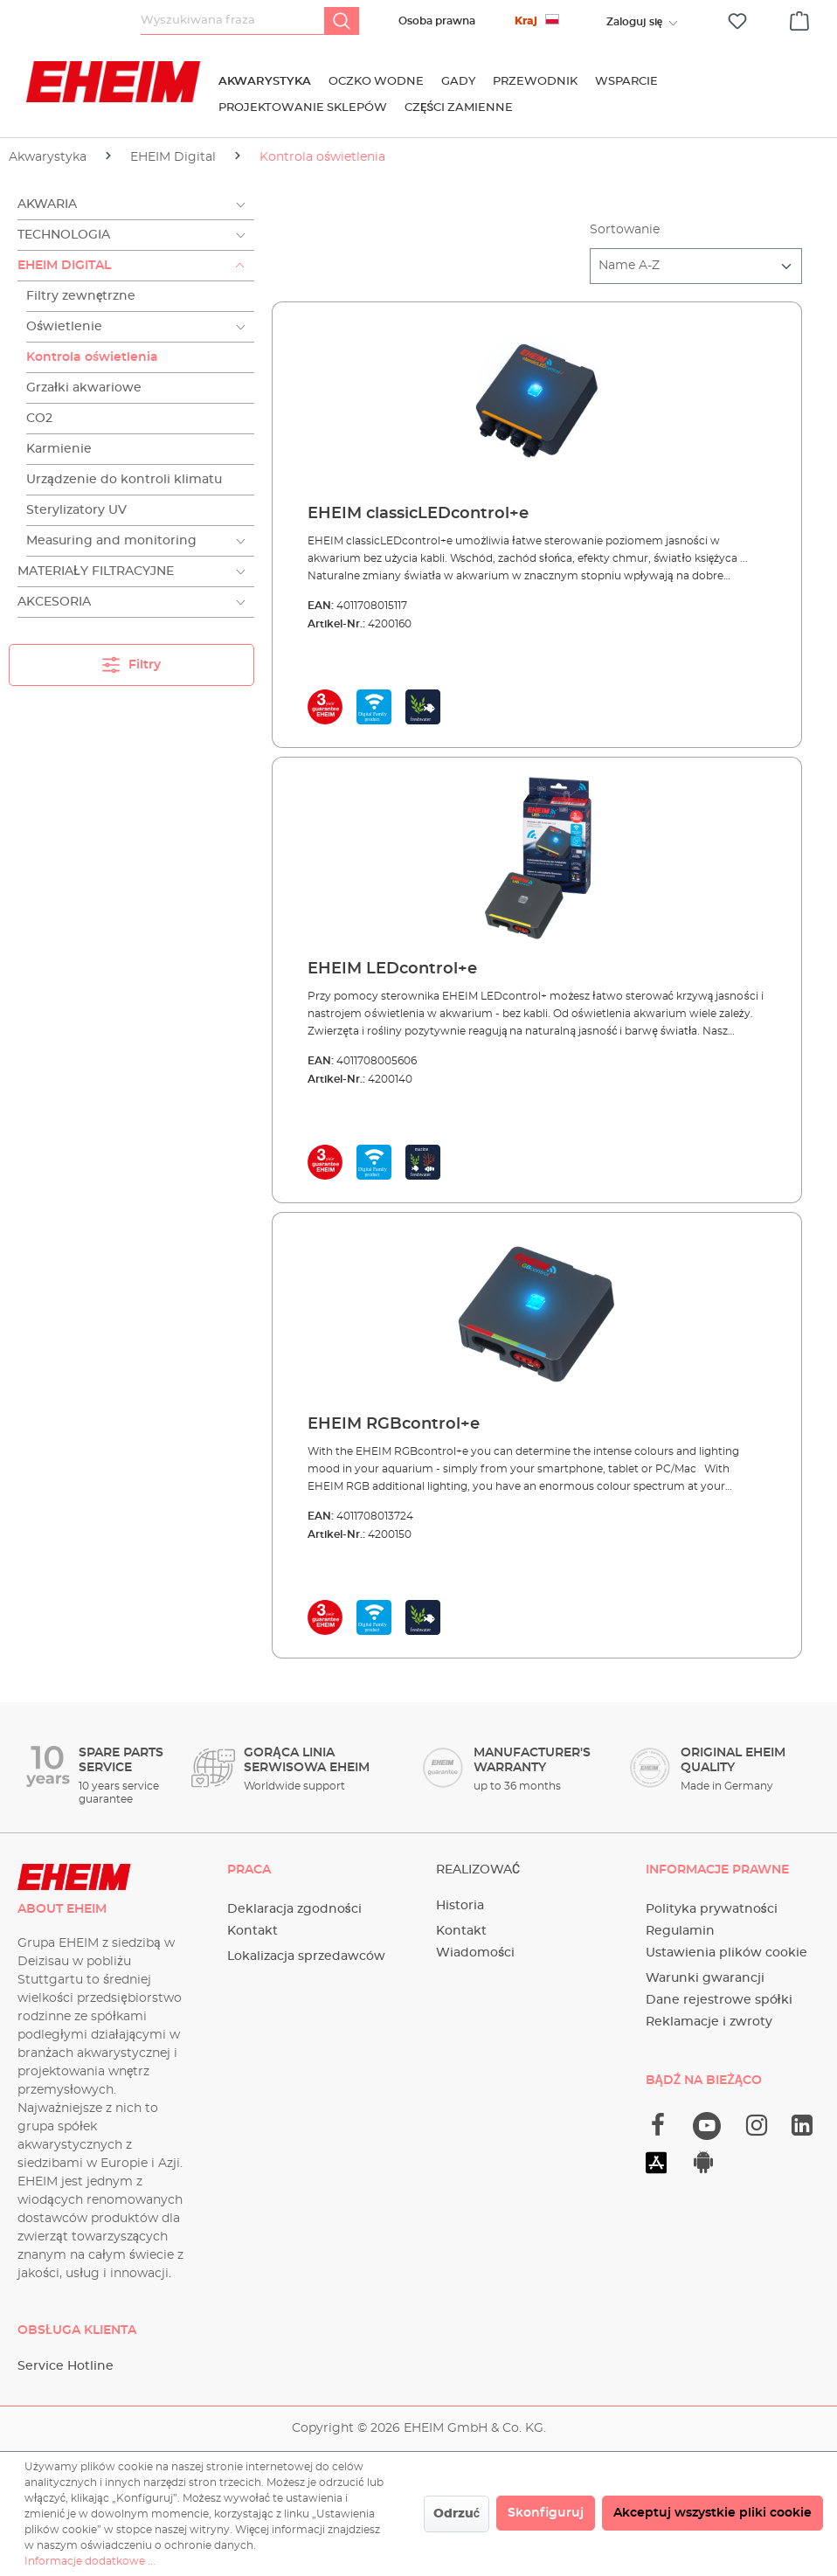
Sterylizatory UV (76, 510)
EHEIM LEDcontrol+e (392, 969)
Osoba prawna (436, 21)
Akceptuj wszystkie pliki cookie (712, 2513)
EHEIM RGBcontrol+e (394, 1424)
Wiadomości (475, 1953)
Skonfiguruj (546, 2513)
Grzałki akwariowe (84, 388)
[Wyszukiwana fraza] (233, 21)
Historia (460, 1906)
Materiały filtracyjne (95, 571)
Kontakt (252, 1931)
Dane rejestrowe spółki (719, 2000)
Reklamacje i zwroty (709, 2022)
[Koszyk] (799, 18)
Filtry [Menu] (131, 661)
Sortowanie (625, 230)
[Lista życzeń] (737, 21)
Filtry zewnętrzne (81, 296)
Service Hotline (65, 2366)
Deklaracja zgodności (294, 1909)
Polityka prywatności (712, 1909)
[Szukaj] (341, 21)
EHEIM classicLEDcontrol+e (418, 514)
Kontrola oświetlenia (92, 357)
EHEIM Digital (64, 266)
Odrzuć (456, 2514)
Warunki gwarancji (705, 1978)
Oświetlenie (64, 327)
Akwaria (47, 204)
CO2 (39, 418)
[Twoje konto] (634, 22)
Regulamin (680, 1931)
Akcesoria (54, 602)
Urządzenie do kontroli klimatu (124, 480)
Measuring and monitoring (111, 541)
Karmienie (59, 449)
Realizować (478, 1870)
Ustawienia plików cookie (726, 1953)
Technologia (63, 235)
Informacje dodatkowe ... (90, 2561)
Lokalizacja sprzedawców (306, 1956)
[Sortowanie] (696, 266)
